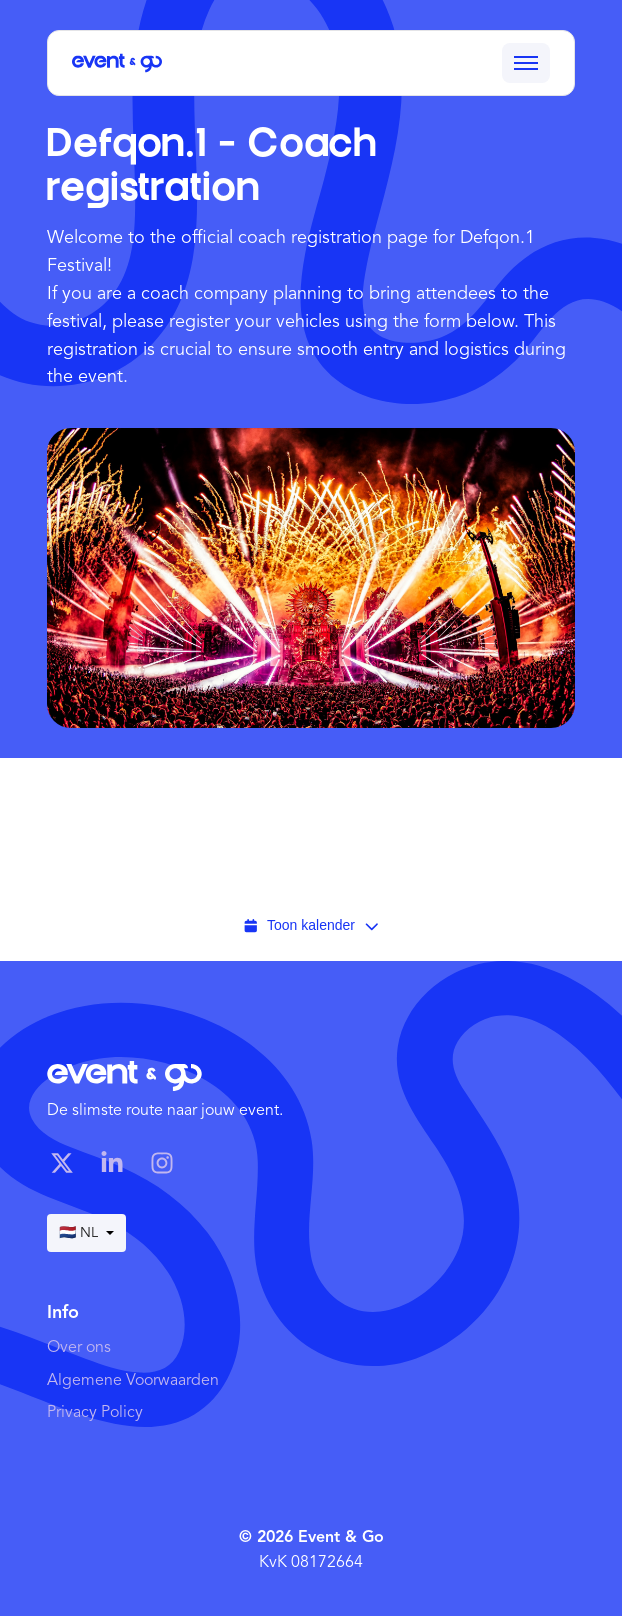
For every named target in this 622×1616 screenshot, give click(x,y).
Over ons (79, 1348)
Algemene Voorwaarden (133, 1381)
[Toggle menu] (526, 63)
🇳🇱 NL (86, 1233)
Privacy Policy (95, 1413)
